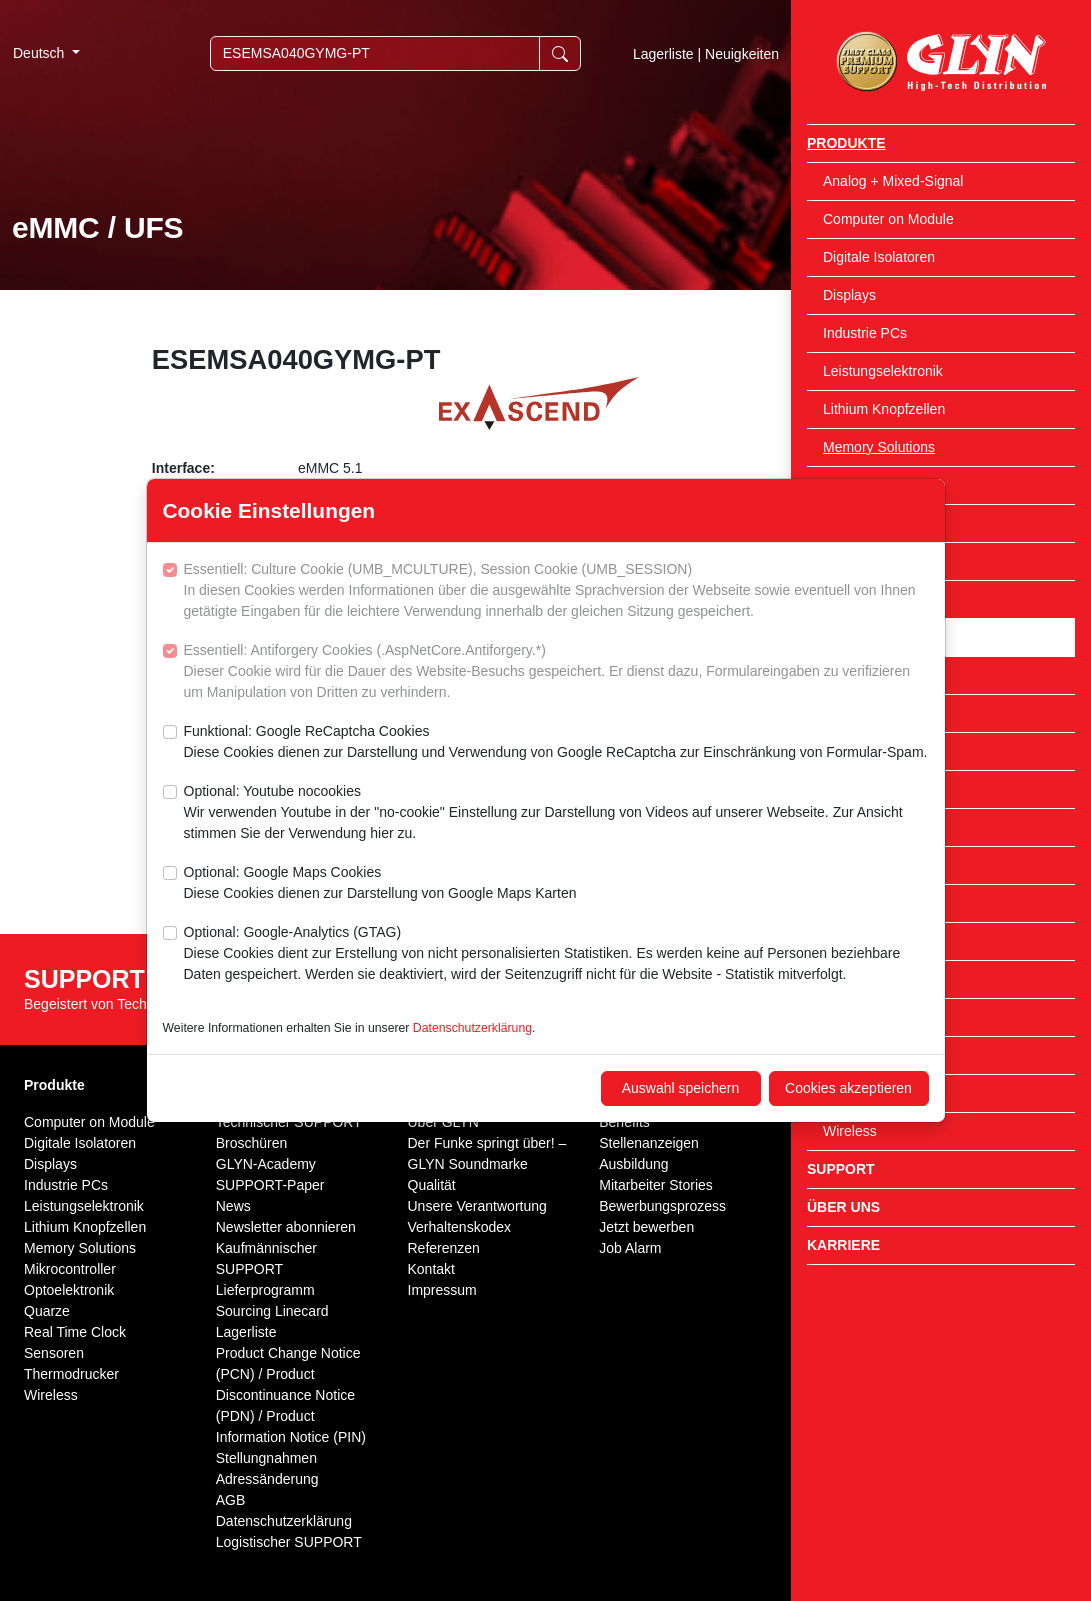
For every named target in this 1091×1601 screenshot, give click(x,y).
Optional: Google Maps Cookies (380, 884)
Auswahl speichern (681, 1088)
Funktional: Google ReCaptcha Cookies (556, 743)
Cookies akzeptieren (848, 1088)
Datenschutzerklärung (472, 1028)
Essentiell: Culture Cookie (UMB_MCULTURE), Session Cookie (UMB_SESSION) (556, 591)
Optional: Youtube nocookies (556, 813)
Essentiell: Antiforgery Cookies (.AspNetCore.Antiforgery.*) (556, 672)
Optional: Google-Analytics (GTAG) (556, 954)
